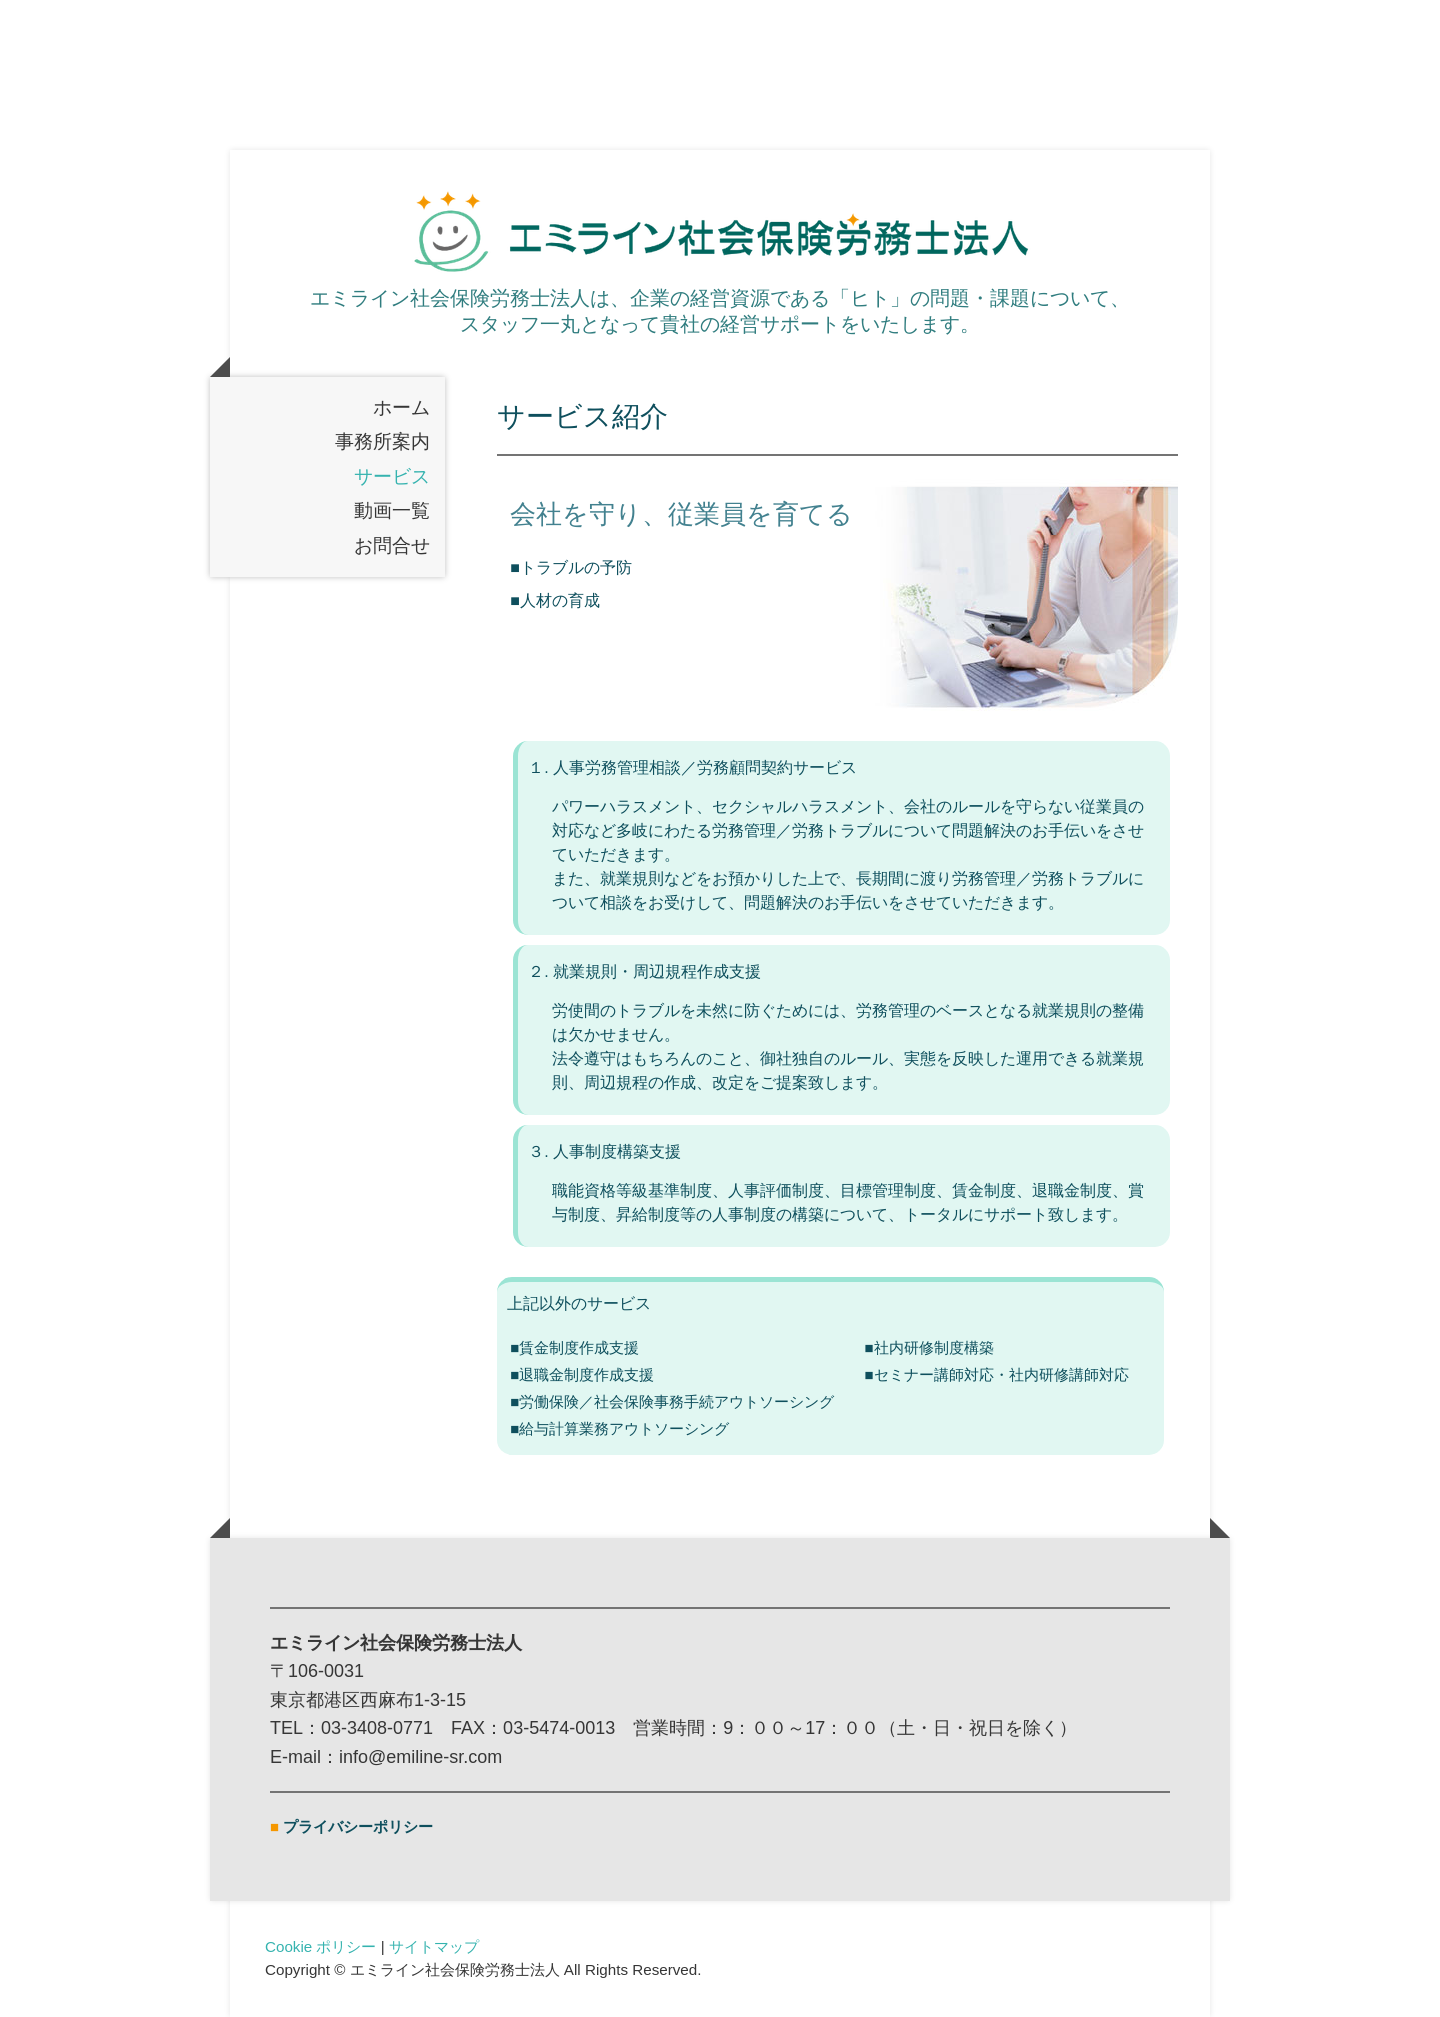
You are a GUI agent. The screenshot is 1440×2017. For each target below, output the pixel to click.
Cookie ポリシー (321, 1946)
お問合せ (392, 545)
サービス (392, 476)
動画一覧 (392, 511)
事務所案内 (382, 442)
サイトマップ (434, 1946)
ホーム (401, 407)
